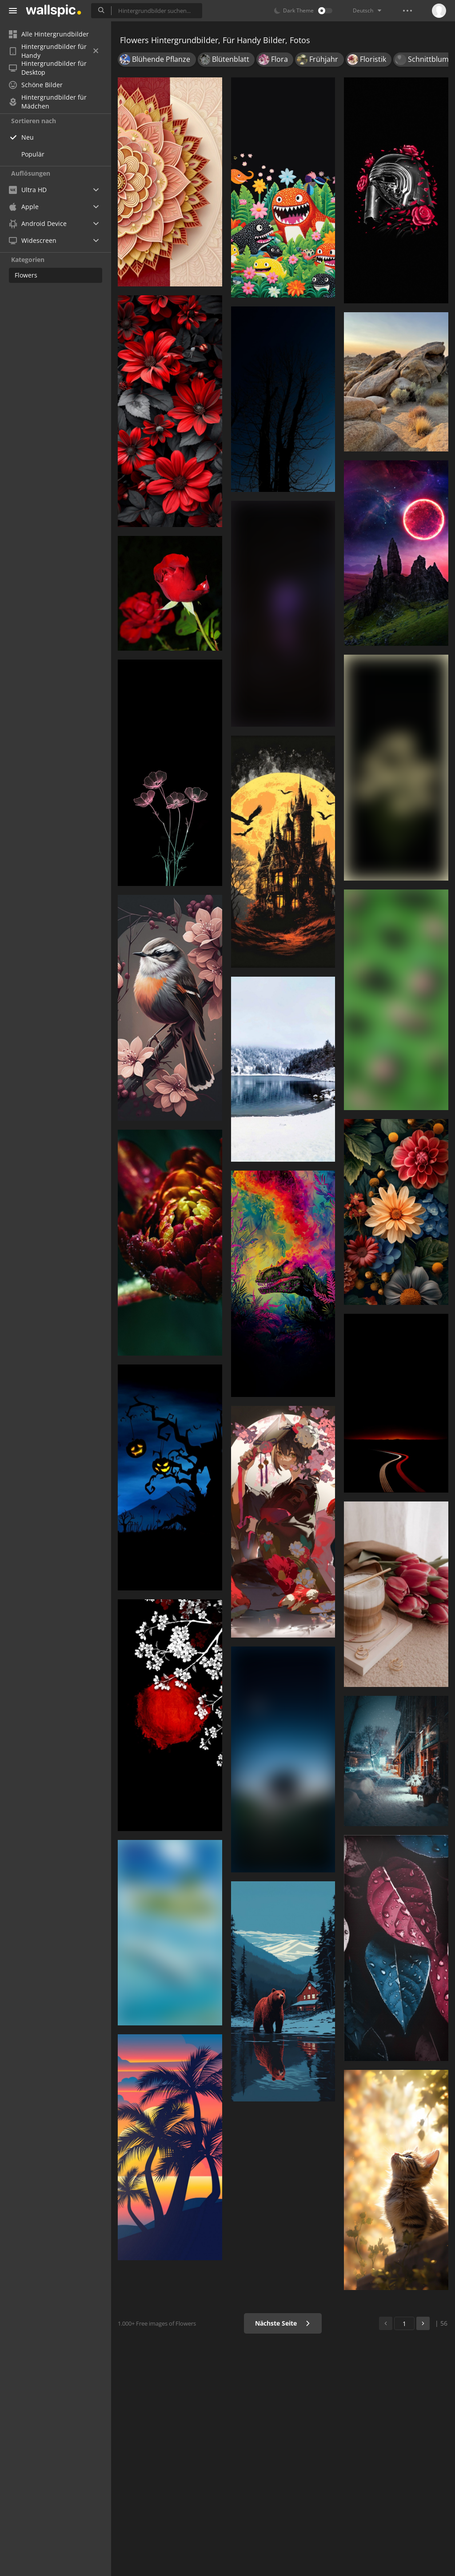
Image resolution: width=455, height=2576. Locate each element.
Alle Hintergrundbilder (49, 34)
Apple (24, 206)
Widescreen (32, 240)
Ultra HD (28, 189)
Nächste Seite (283, 2323)
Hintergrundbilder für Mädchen (48, 101)
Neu (27, 137)
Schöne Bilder (36, 84)
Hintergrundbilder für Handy (53, 51)
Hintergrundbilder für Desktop (48, 68)
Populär (32, 154)
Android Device (38, 223)
